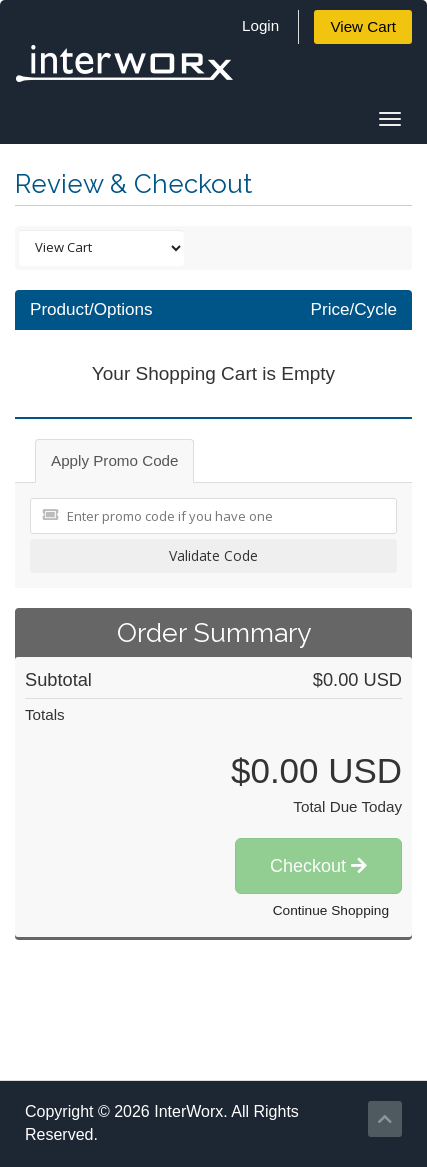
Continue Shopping (331, 910)
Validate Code (213, 555)
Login (260, 25)
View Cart (363, 26)
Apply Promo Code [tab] (114, 460)
